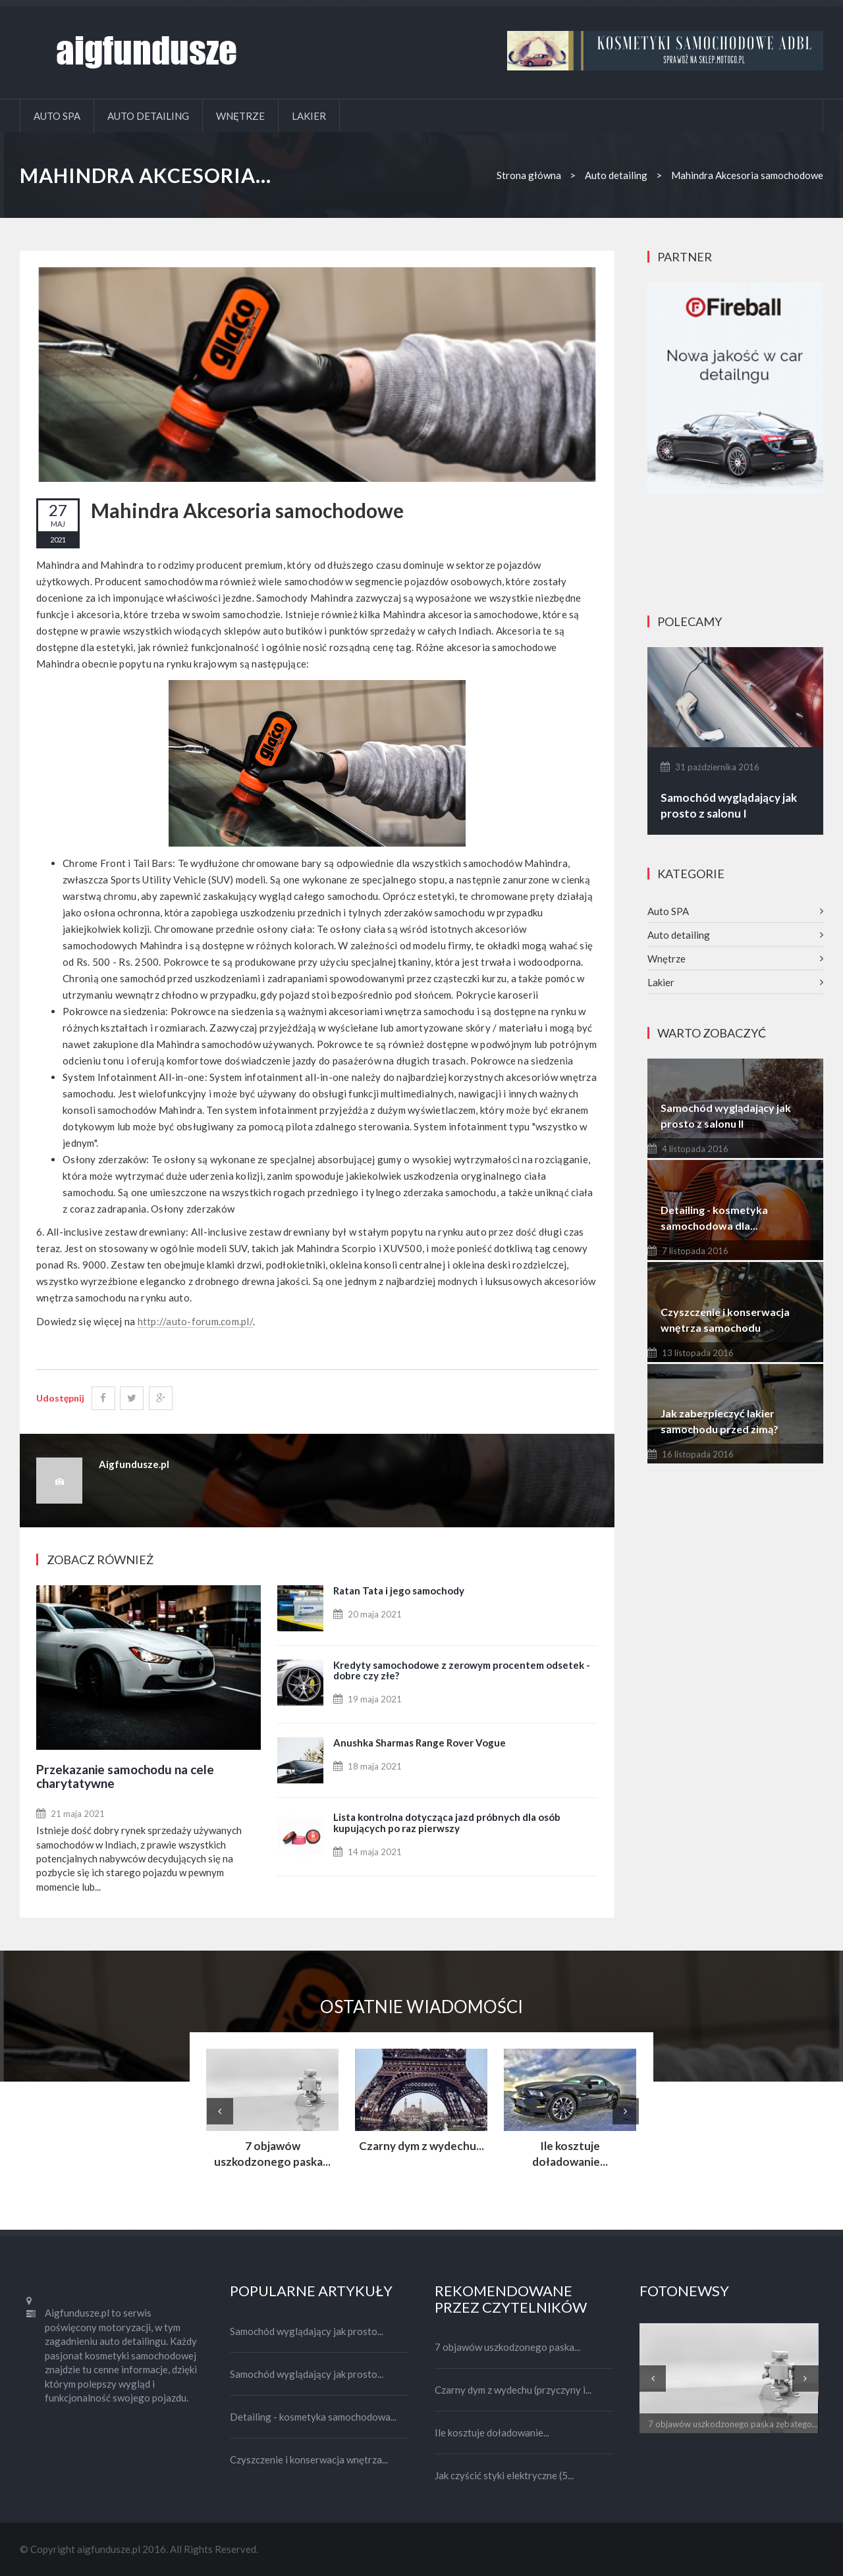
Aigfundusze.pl (134, 1464)
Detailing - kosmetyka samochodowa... (313, 2417)
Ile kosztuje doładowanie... (570, 2154)
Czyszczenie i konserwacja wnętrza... (309, 2459)
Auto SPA (57, 116)
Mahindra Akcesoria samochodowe (247, 510)
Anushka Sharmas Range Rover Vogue (419, 1742)
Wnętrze (240, 116)
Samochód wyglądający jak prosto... (306, 2331)
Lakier (309, 116)
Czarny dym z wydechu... (421, 2146)
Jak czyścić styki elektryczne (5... (504, 2475)
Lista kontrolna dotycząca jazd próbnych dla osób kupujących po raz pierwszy (446, 1822)
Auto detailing (148, 116)
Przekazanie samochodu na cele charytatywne (125, 1776)
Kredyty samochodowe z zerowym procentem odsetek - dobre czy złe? (461, 1670)
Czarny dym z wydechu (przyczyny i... (513, 2390)
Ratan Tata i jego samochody (398, 1590)
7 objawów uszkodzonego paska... (272, 2154)
